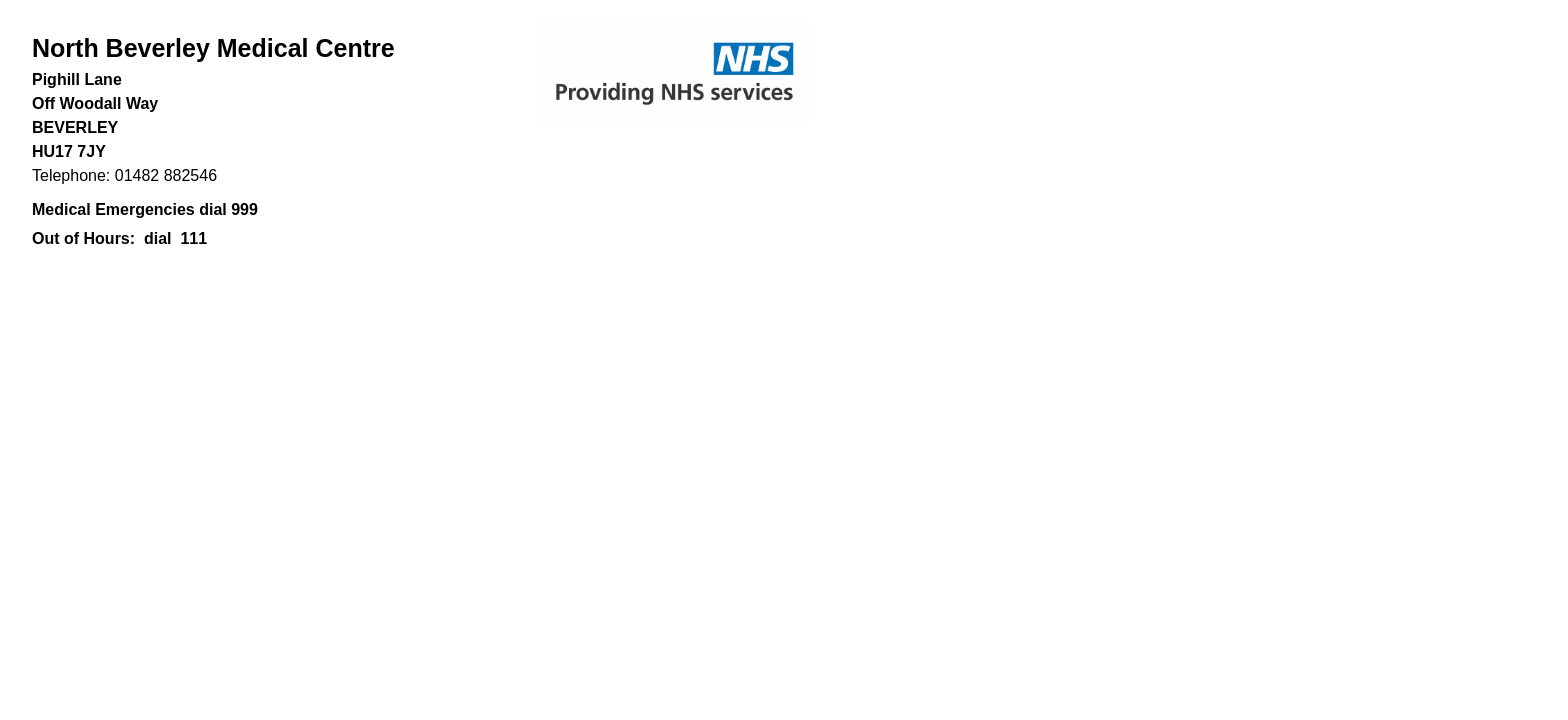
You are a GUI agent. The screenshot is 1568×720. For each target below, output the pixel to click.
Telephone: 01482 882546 (124, 175)
